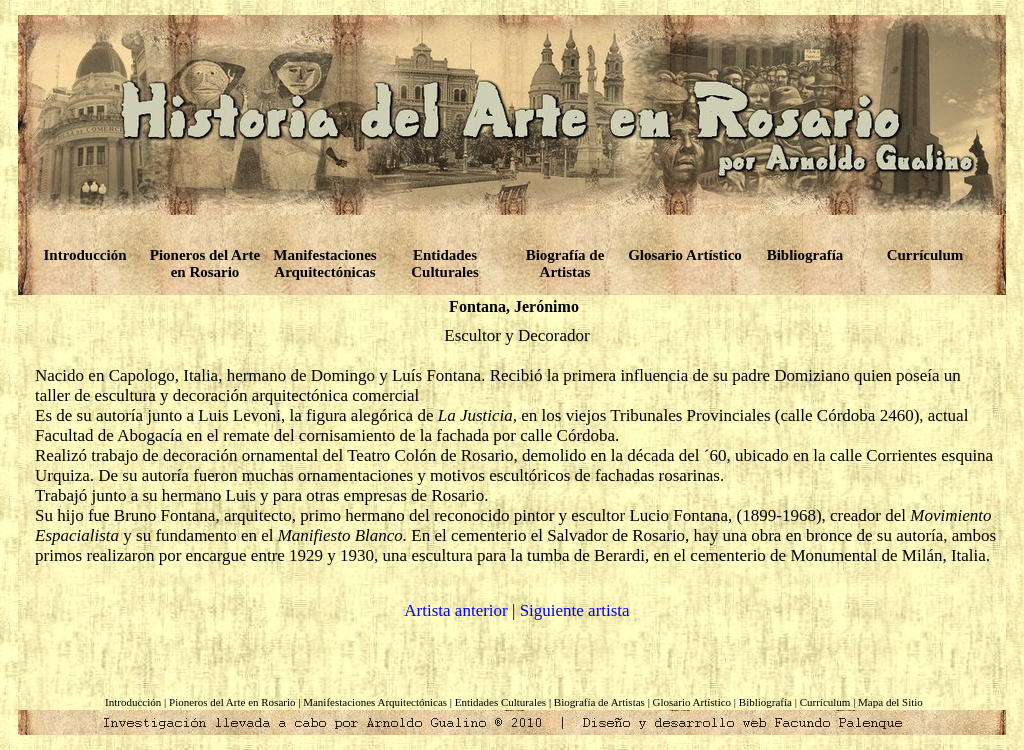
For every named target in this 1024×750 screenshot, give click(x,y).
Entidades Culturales (445, 263)
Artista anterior (455, 610)
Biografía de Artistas (565, 263)
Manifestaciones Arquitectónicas (324, 263)
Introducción (84, 255)
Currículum (925, 255)
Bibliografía (805, 255)
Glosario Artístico (685, 255)
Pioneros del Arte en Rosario (205, 263)
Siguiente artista (575, 610)
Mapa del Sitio (890, 702)
